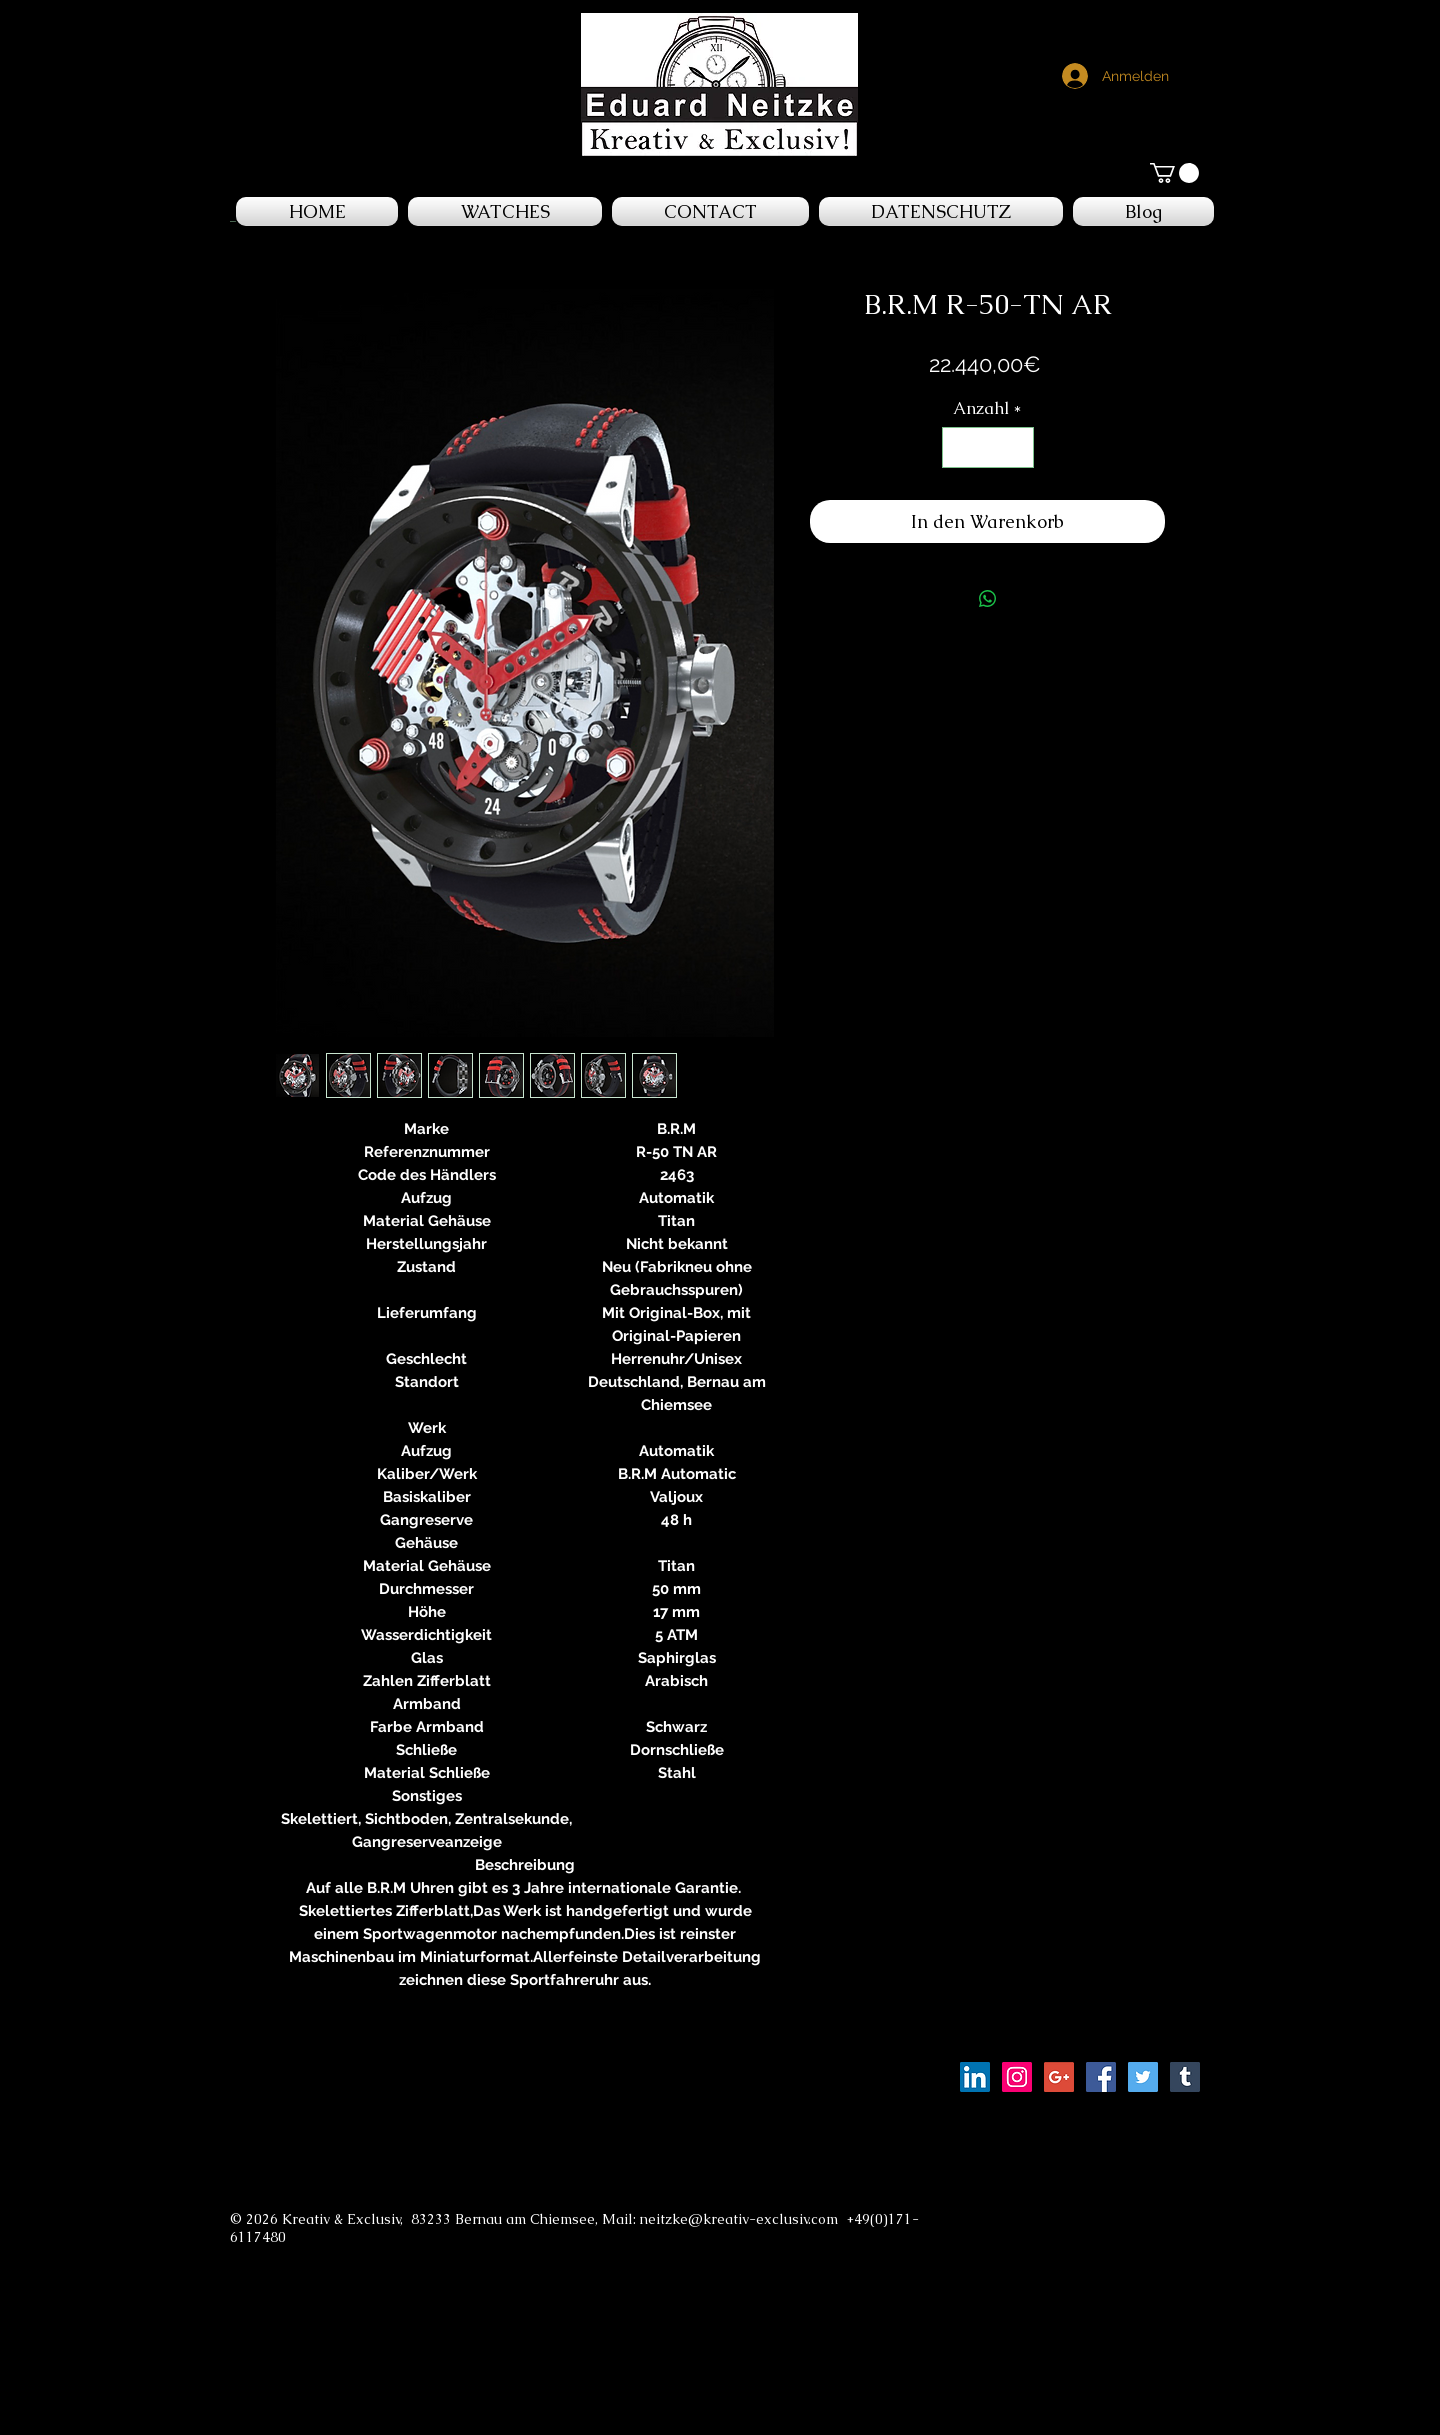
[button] (1174, 173)
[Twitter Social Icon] (1143, 2077)
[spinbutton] (987, 448)
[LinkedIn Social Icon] (975, 2077)
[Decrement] (960, 448)
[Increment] (1016, 448)
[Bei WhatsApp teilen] (988, 599)
